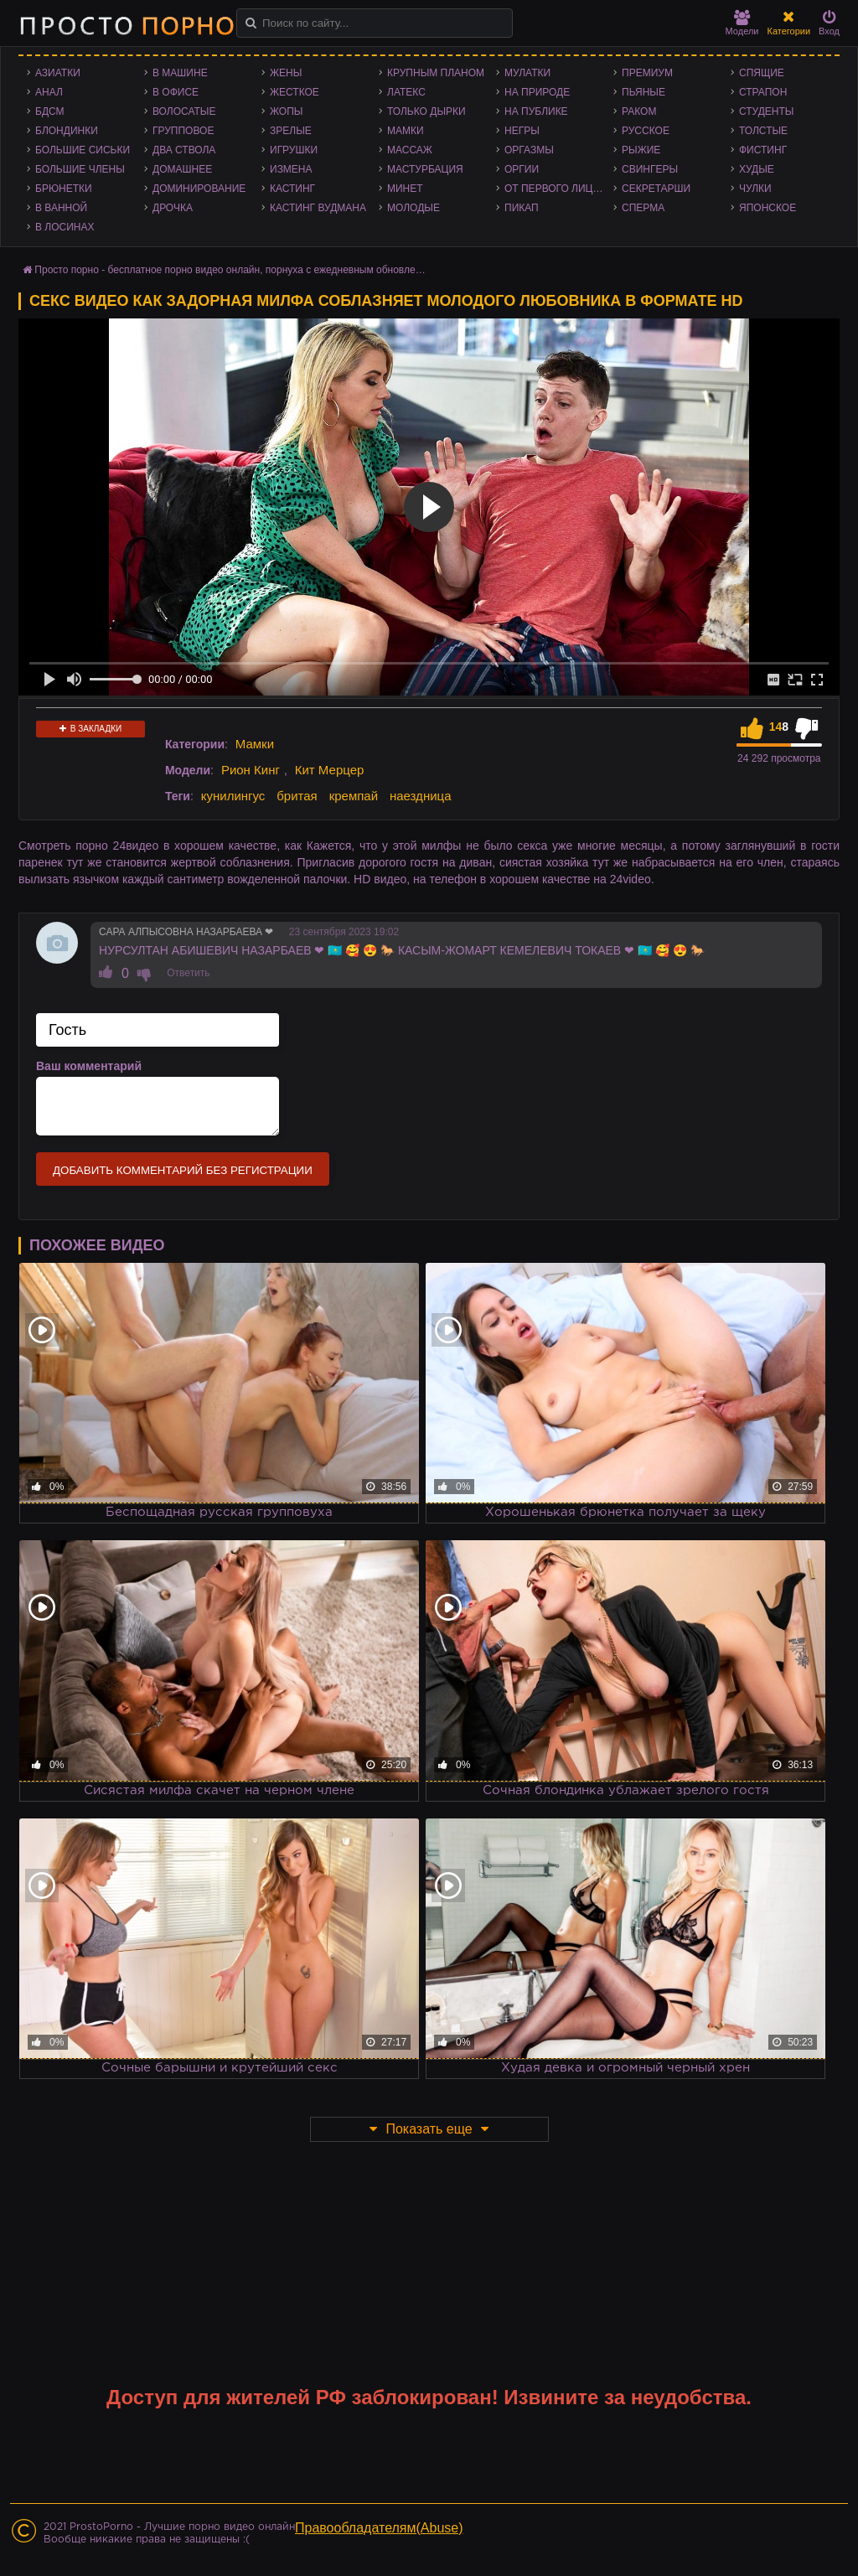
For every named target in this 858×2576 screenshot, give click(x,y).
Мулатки (527, 73)
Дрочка (172, 208)
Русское (645, 131)
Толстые (763, 131)
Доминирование (199, 188)
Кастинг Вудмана (318, 208)
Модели (742, 23)
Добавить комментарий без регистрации (183, 1170)
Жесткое (294, 92)
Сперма (643, 208)
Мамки (405, 131)
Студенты (766, 111)
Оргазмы (529, 150)
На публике (536, 111)
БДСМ (50, 111)
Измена (291, 169)
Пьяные (643, 92)
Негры (522, 131)
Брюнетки (63, 188)
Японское (767, 208)
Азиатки (57, 73)
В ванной (61, 208)
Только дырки (426, 111)
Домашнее (182, 169)
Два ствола (183, 150)
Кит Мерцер (329, 770)
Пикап (521, 208)
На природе (537, 92)
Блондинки (66, 131)
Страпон (763, 92)
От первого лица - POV (558, 188)
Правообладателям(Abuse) (379, 2528)
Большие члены (80, 169)
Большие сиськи (82, 150)
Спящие (761, 73)
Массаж (409, 150)
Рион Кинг (250, 770)
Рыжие (641, 150)
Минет (405, 188)
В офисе (175, 92)
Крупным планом (435, 73)
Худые (756, 169)
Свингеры (650, 169)
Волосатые (183, 111)
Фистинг (763, 150)
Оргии (521, 169)
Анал (49, 92)
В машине (180, 73)
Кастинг (292, 188)
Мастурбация (425, 169)
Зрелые (291, 131)
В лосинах (65, 227)
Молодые (413, 208)
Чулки (755, 188)
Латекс (406, 92)
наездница (421, 796)
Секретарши (656, 188)
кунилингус (233, 796)
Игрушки (294, 150)
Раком (639, 111)
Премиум (647, 73)
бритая (297, 796)
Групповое (183, 131)
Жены (286, 73)
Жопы (286, 111)
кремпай (353, 796)
